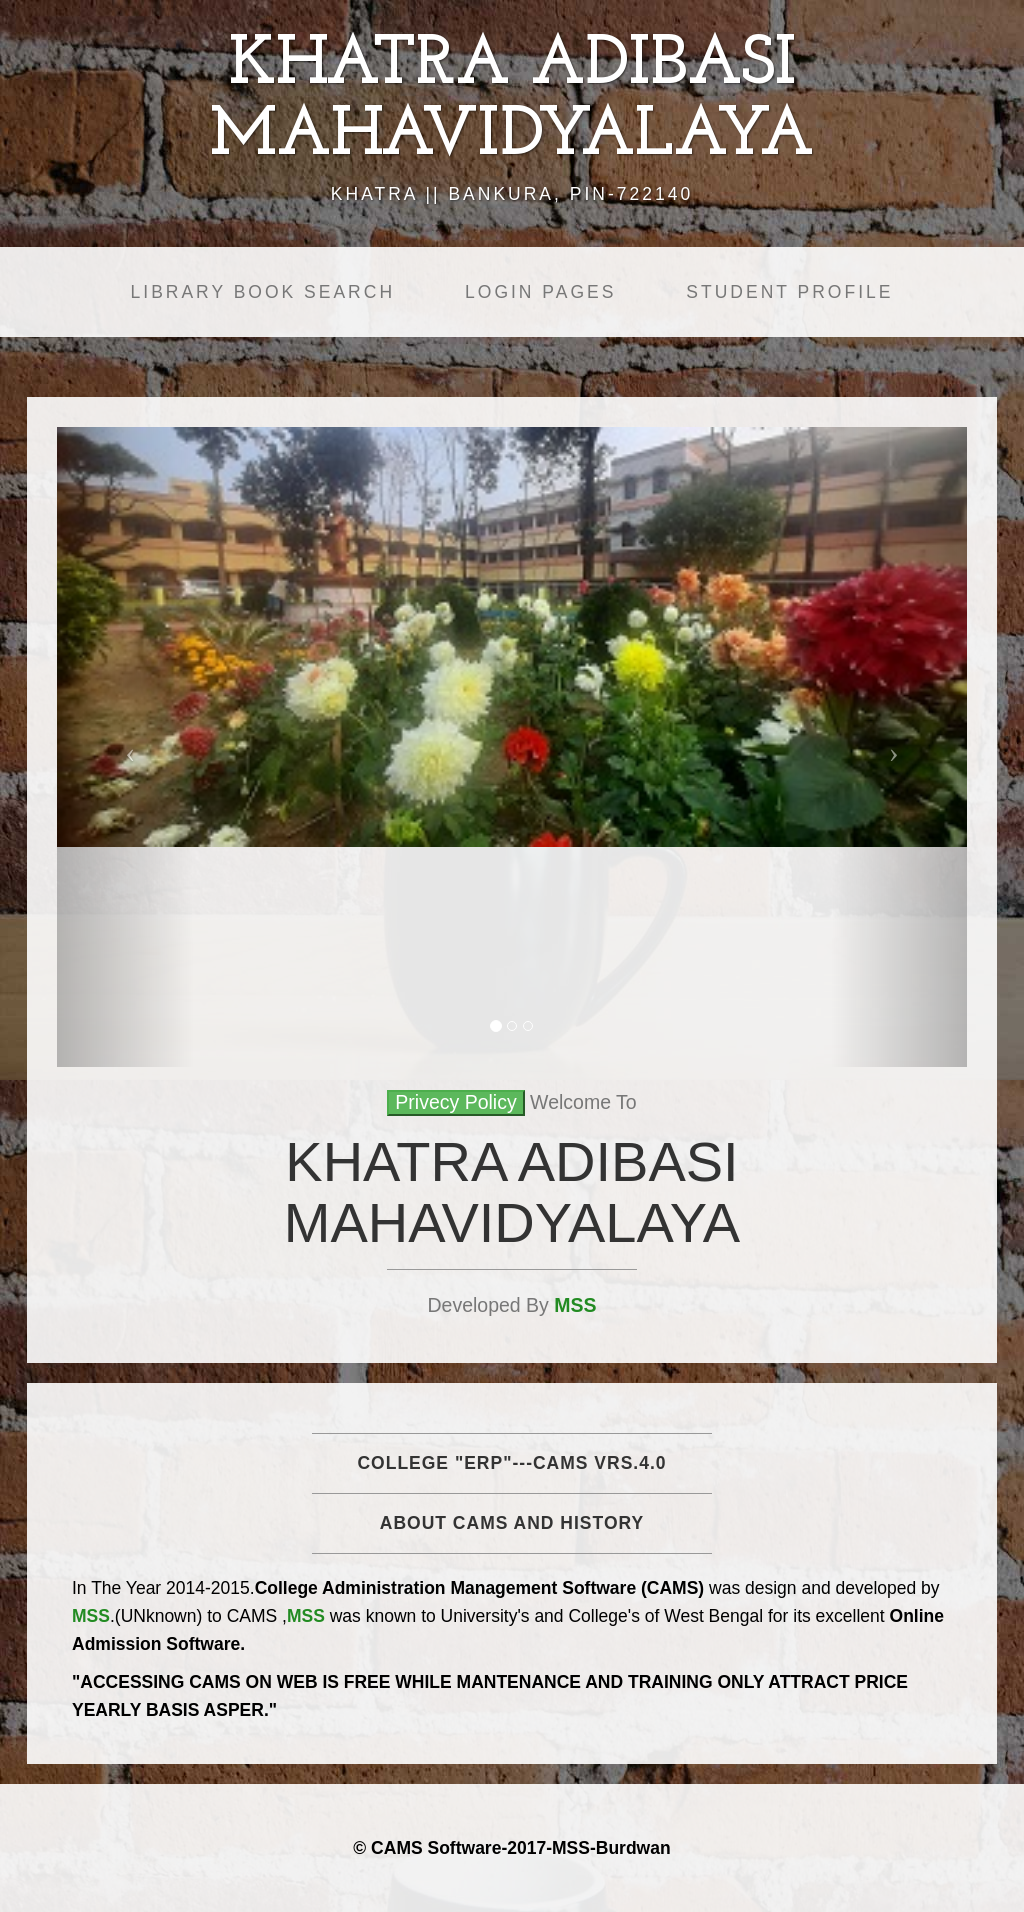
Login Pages (540, 292)
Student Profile (789, 292)
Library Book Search (263, 292)
